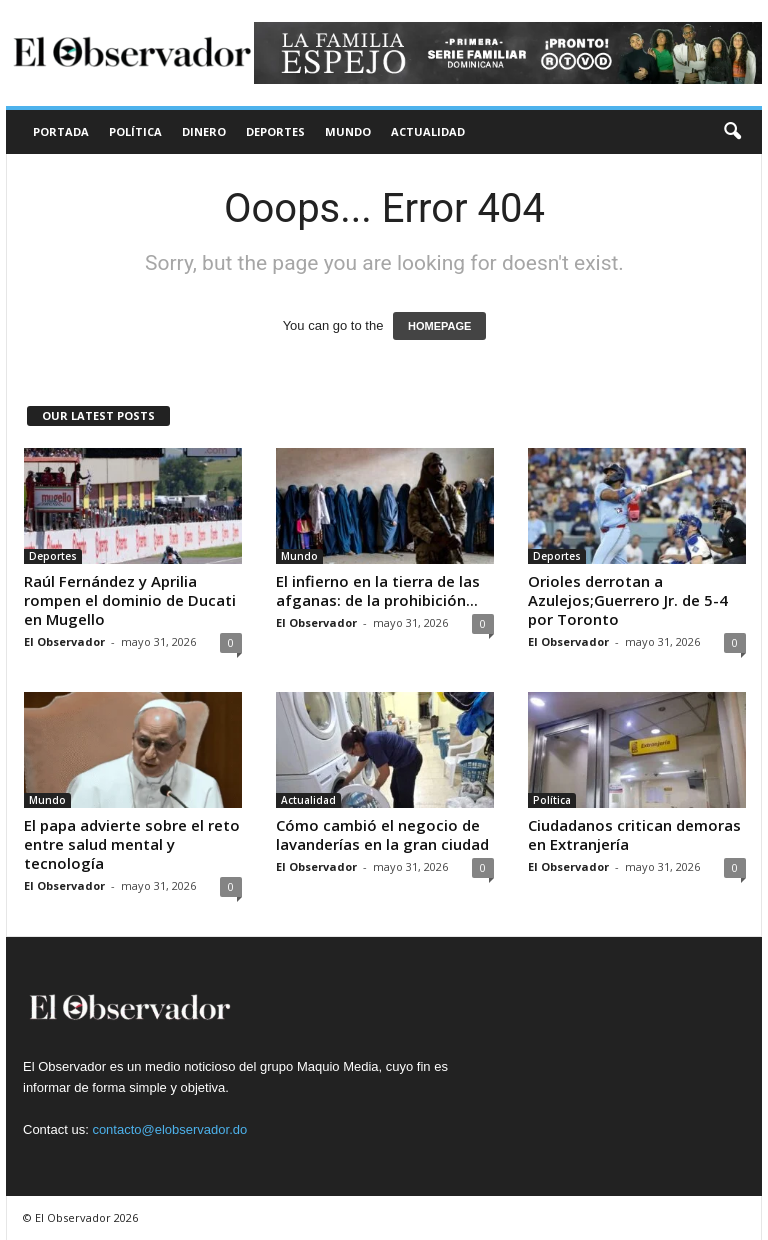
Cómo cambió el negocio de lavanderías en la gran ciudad (382, 834)
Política (135, 131)
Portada (61, 131)
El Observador (64, 641)
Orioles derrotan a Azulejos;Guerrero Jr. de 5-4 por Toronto (628, 600)
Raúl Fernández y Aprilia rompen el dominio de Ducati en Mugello (130, 600)
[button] (732, 132)
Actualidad (428, 131)
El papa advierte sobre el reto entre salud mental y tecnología (132, 844)
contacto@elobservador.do (169, 1129)
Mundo (348, 131)
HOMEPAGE (439, 326)
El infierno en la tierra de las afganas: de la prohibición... (378, 590)
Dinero (204, 131)
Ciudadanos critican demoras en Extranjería (634, 834)
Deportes (275, 131)
